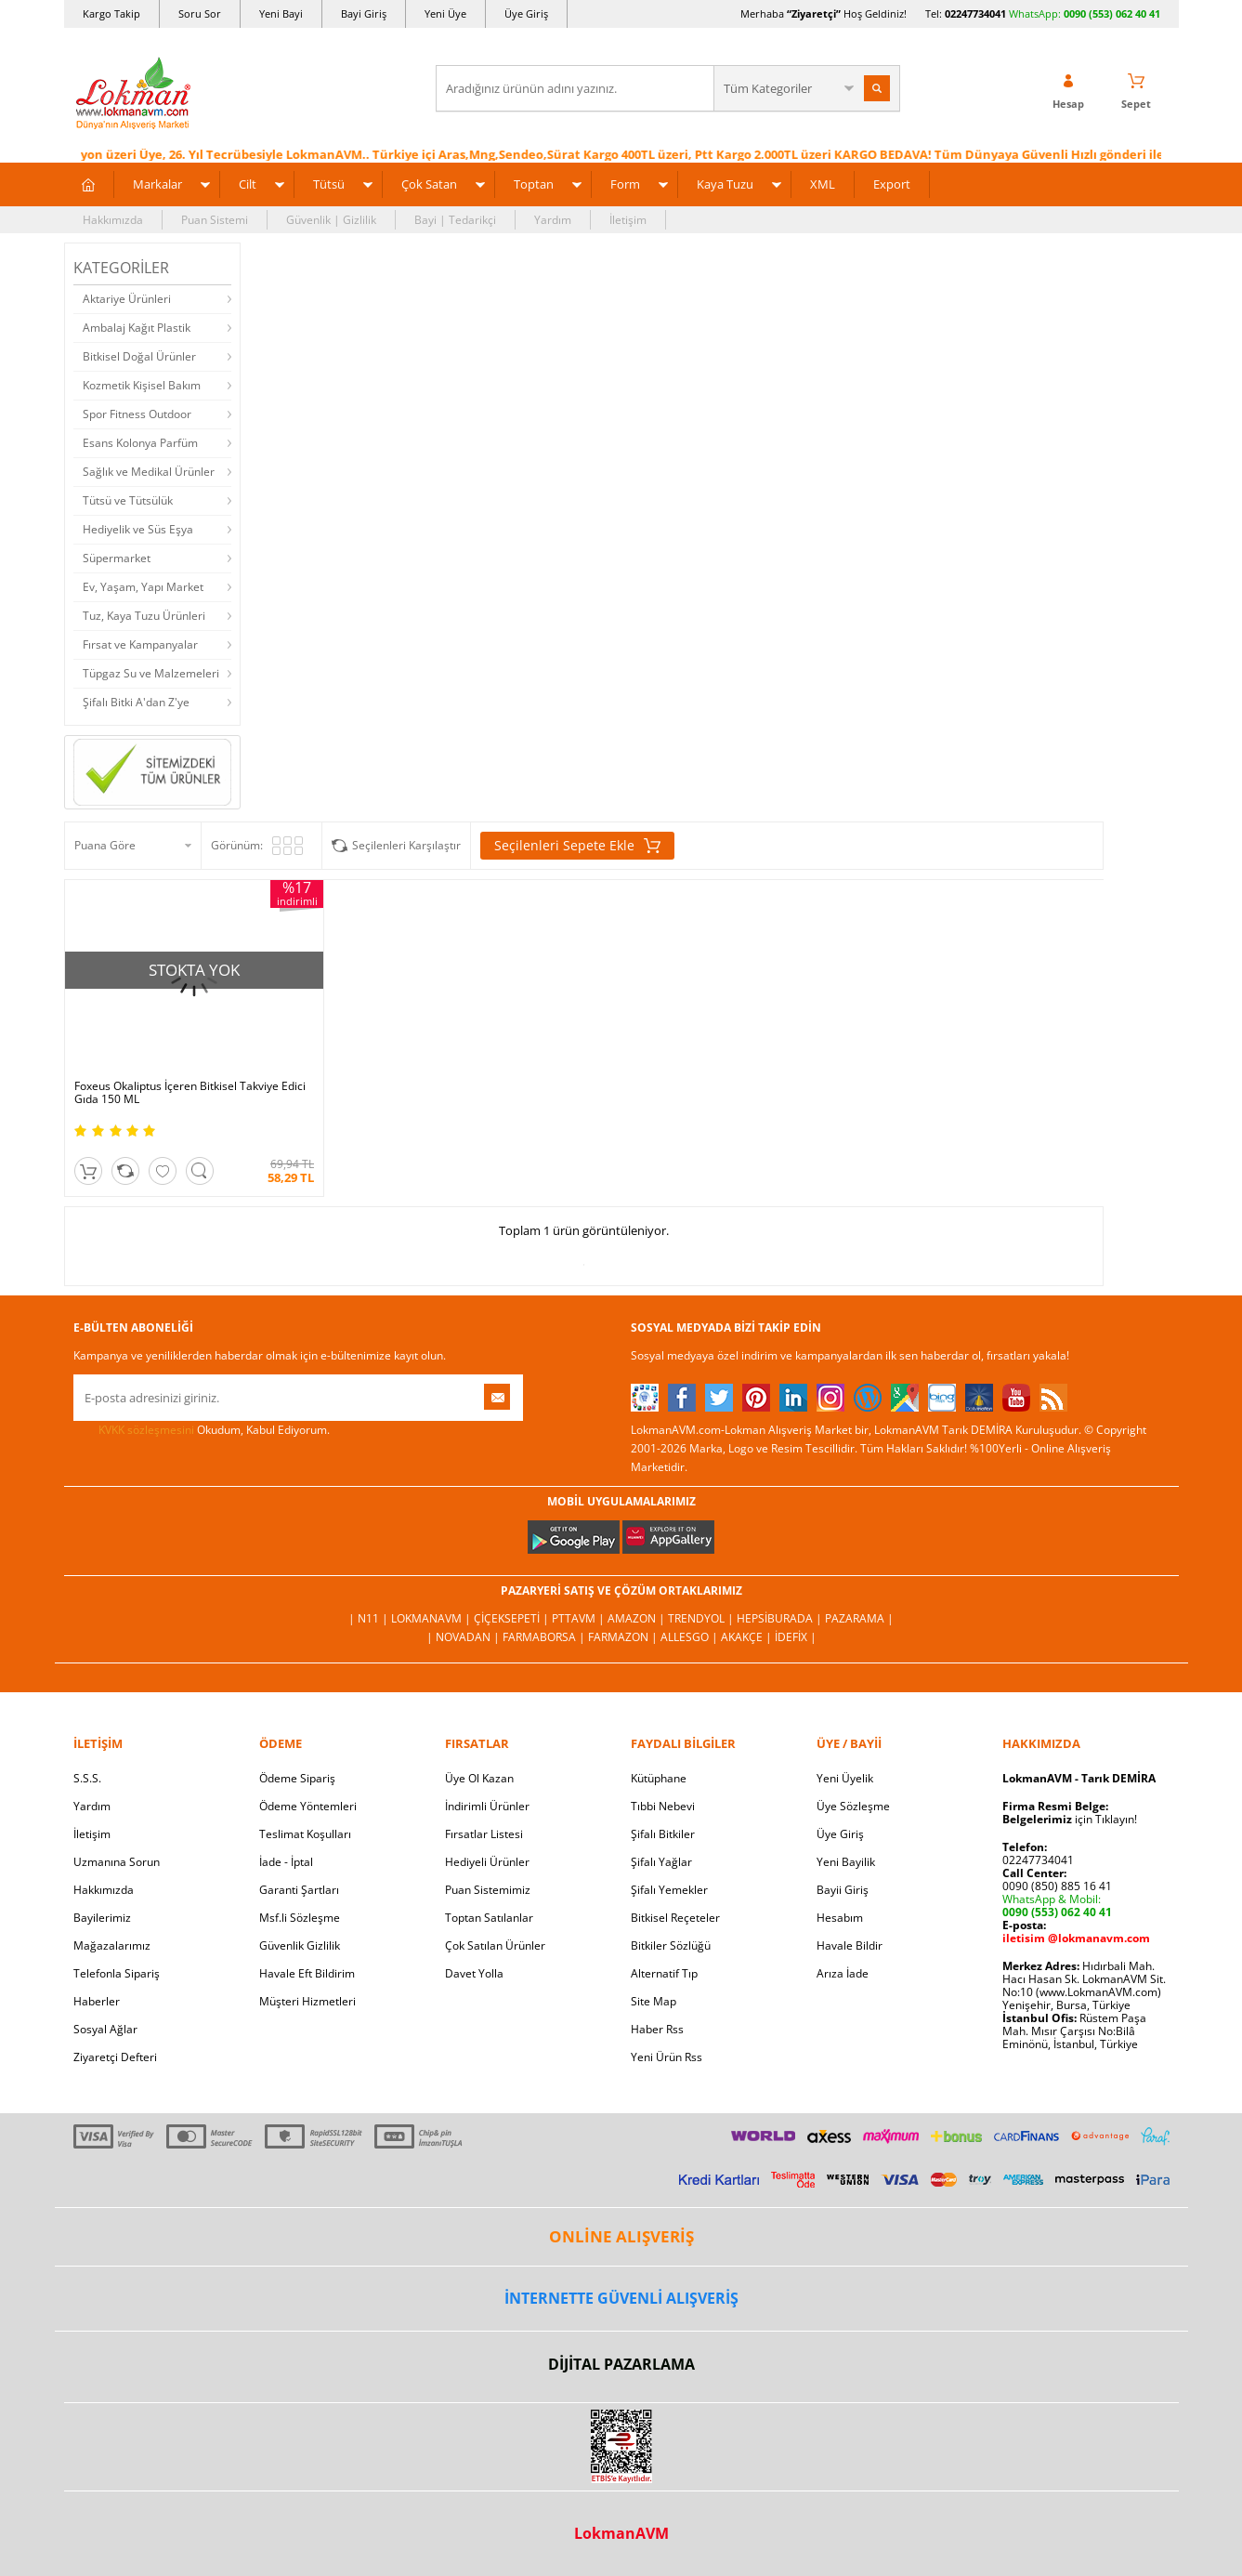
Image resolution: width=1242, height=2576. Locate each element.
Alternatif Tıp (664, 1973)
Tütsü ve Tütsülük (128, 500)
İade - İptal (286, 1862)
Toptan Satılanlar (489, 1917)
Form (625, 184)
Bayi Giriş (363, 13)
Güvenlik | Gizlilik (331, 220)
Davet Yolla (474, 1973)
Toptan (534, 184)
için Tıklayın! (1069, 1819)
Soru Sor (199, 13)
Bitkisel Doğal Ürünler (139, 356)
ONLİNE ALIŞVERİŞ (621, 2236)
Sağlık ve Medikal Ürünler (149, 472)
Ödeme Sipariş (297, 1778)
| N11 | (369, 1618)
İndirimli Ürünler (487, 1806)
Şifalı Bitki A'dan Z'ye (136, 702)
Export (891, 184)
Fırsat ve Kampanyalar (140, 644)
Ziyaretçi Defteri (115, 2057)
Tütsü (329, 184)
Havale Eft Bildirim (307, 1973)
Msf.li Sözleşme (299, 1917)
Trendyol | (702, 1618)
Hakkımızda (113, 220)
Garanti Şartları (299, 1890)
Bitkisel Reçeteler (675, 1917)
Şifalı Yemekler (669, 1890)
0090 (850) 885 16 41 (1057, 1886)
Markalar (157, 184)
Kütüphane (658, 1778)
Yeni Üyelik (845, 1778)
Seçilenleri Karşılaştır (406, 845)
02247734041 (975, 13)
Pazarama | (859, 1618)
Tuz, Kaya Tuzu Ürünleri (144, 616)
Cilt (247, 184)
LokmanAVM (621, 2533)
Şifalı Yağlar (661, 1862)
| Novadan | (464, 1637)
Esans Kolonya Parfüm (140, 443)
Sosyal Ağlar (105, 2029)
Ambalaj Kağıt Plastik (136, 327)
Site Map (653, 2001)
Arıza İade (843, 1973)
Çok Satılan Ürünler (495, 1945)
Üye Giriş (526, 13)
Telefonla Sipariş (116, 1973)
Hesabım (840, 1917)
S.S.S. (87, 1778)
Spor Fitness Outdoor (137, 414)
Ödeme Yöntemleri (308, 1806)
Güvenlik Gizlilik (299, 1945)
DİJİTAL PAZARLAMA (621, 2364)
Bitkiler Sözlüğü (671, 1945)
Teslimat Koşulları (305, 1834)
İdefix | (796, 1637)
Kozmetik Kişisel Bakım (142, 385)
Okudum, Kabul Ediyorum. (201, 1430)
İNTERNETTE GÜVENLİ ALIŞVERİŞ (621, 2298)
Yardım (552, 220)
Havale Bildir (849, 1945)
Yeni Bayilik (846, 1862)
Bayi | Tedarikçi (455, 220)
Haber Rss (657, 2029)
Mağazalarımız (111, 1945)
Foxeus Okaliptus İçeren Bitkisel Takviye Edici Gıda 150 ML (190, 1093)
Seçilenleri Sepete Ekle (577, 846)
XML (822, 184)
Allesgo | (690, 1637)
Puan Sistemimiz (487, 1890)
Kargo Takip (111, 13)
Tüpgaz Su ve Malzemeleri (151, 673)
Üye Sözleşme (853, 1806)
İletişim (628, 220)
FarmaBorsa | (545, 1637)
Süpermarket (116, 558)
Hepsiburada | (781, 1618)
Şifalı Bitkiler (663, 1834)
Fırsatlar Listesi (484, 1834)
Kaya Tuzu (725, 184)
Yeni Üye (445, 13)
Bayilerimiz (102, 1917)
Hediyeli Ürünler (487, 1862)
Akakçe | (748, 1637)
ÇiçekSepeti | (513, 1618)
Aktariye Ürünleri (127, 299)
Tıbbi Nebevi (663, 1806)
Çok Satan (429, 184)
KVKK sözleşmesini (146, 1430)
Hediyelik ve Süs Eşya (138, 529)
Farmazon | (624, 1637)
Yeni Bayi (281, 13)
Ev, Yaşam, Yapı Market (143, 587)
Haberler (96, 2001)
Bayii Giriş (843, 1890)
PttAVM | (580, 1618)
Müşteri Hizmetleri (307, 2001)
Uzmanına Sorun (116, 1862)
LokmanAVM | (432, 1618)
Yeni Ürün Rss (666, 2057)
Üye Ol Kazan (479, 1778)
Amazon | (638, 1618)
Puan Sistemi (214, 220)
